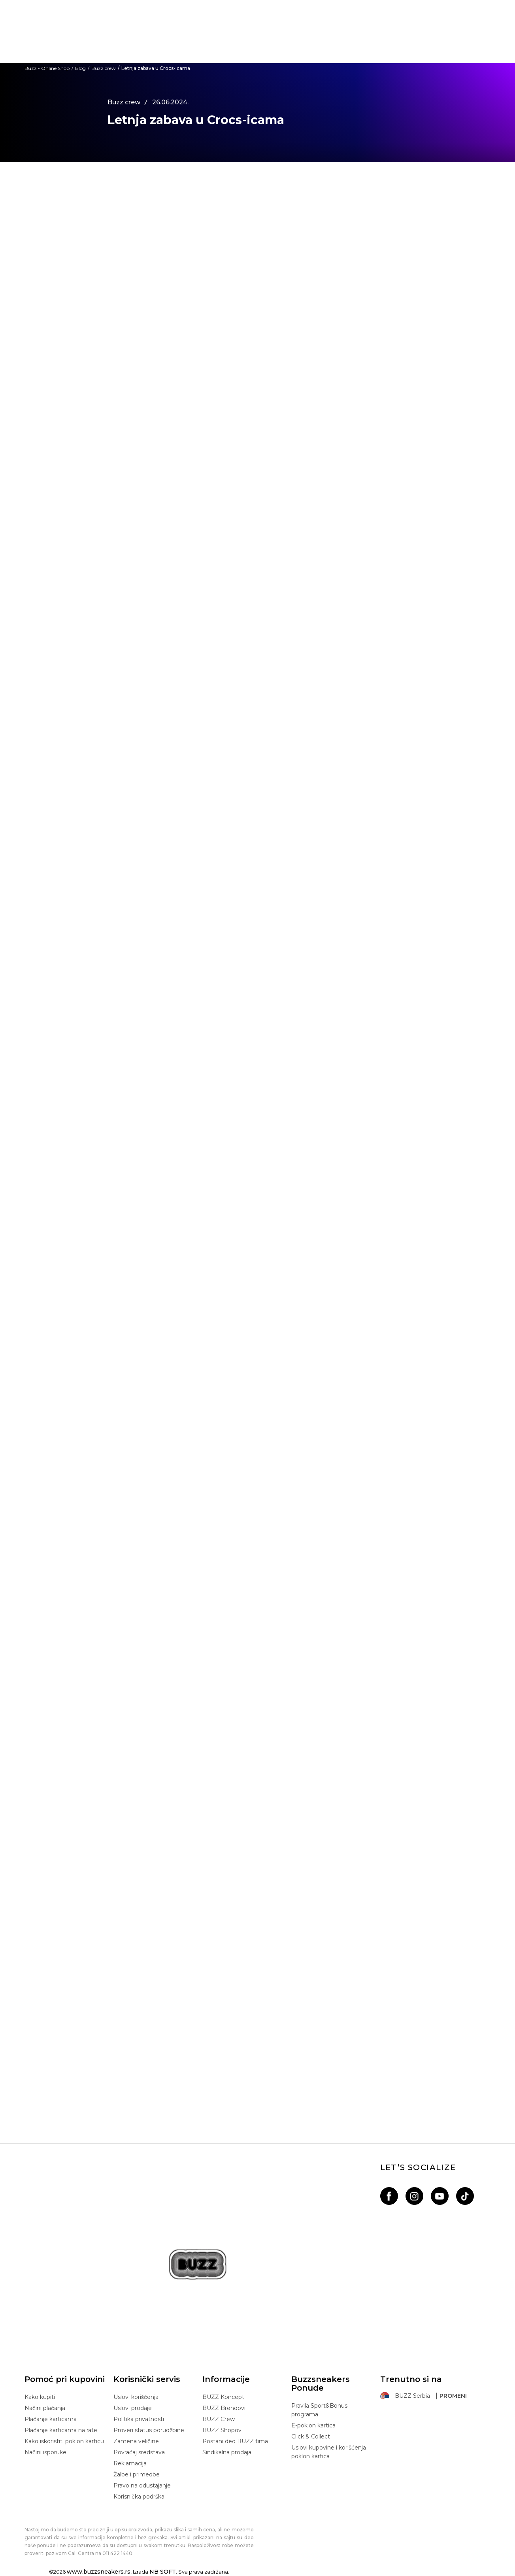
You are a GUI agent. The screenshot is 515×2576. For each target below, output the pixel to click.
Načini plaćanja (45, 2408)
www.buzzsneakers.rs (98, 2571)
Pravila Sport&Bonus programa (319, 2410)
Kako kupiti (40, 2397)
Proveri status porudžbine (148, 2430)
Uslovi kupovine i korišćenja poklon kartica (328, 2452)
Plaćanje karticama (51, 2419)
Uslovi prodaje (132, 2408)
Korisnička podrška (138, 2496)
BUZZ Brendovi (223, 2408)
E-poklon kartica (313, 2425)
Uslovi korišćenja (135, 2397)
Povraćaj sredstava (139, 2452)
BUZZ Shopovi (222, 2430)
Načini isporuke (45, 2452)
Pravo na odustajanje (142, 2485)
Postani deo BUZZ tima (235, 2441)
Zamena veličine (136, 2441)
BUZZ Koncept (223, 2397)
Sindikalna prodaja (226, 2452)
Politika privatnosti (138, 2419)
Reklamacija (130, 2463)
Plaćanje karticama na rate (61, 2430)
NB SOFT (162, 2571)
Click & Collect (310, 2436)
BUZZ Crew (218, 2419)
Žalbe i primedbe (136, 2474)
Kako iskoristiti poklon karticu (64, 2441)
